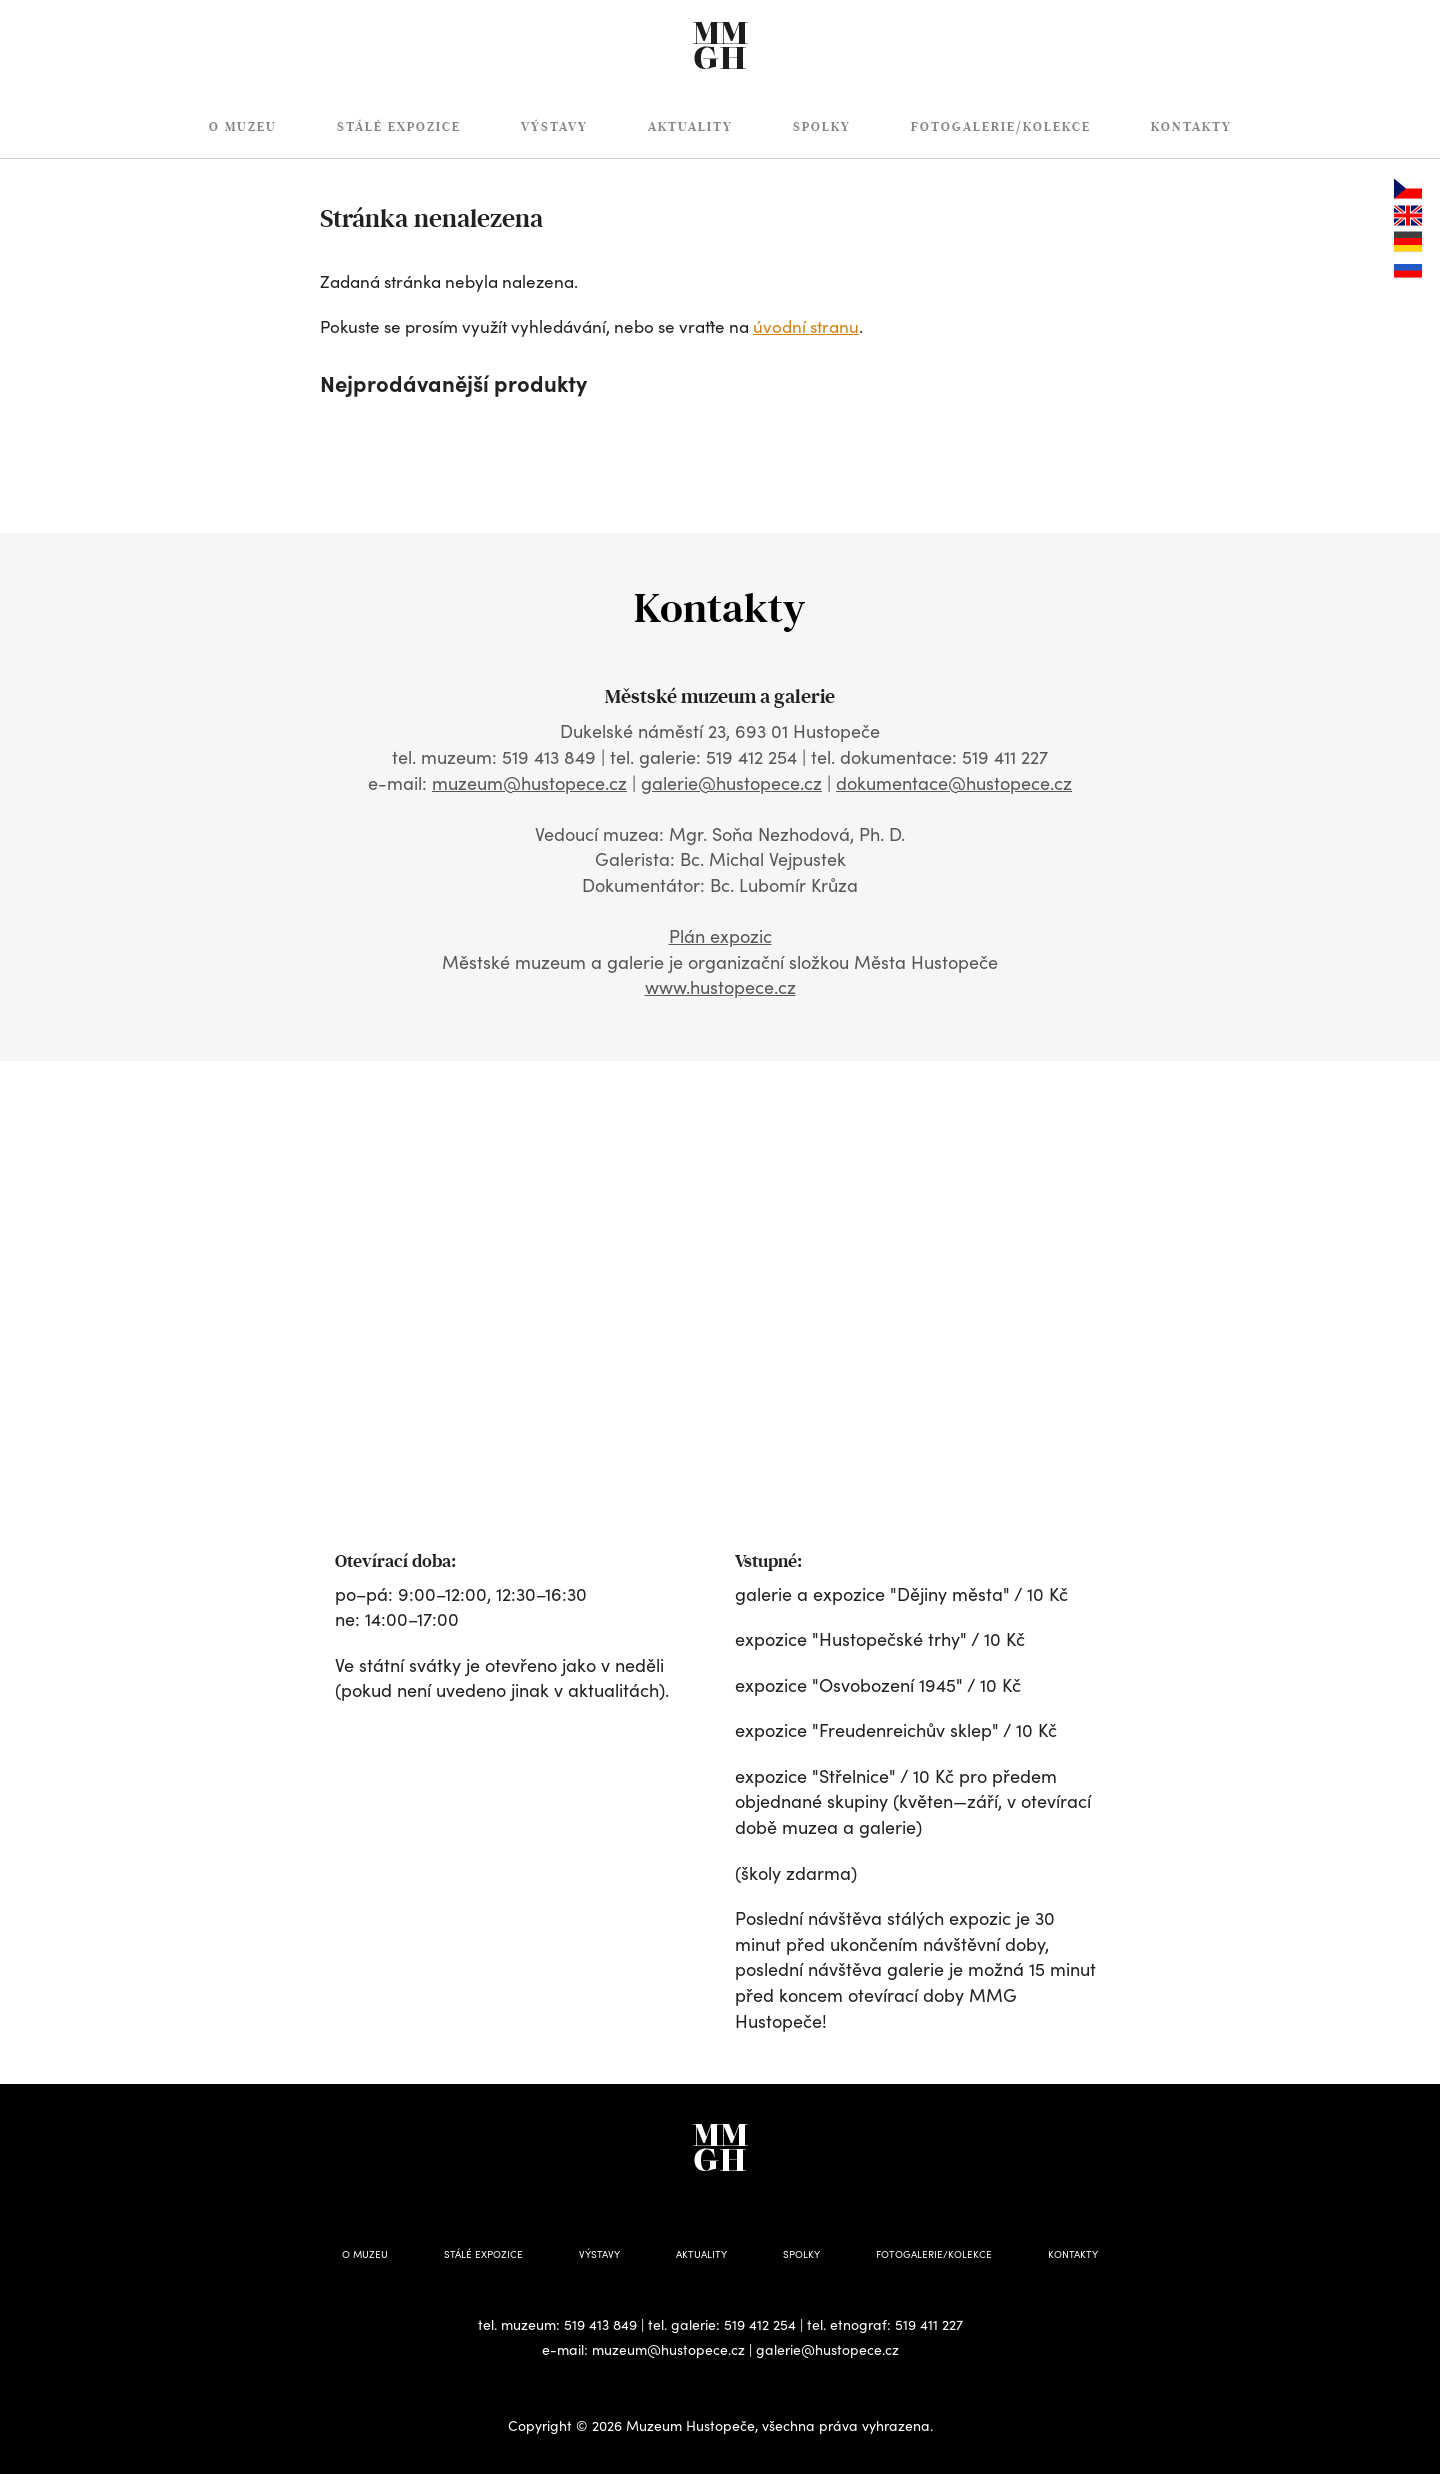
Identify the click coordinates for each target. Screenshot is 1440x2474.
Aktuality (690, 127)
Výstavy (554, 127)
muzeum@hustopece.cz (529, 783)
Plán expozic (720, 936)
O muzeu (243, 127)
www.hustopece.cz (720, 987)
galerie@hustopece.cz (731, 783)
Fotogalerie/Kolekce (1001, 127)
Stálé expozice (399, 127)
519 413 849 (600, 2324)
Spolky (822, 127)
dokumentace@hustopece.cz (954, 783)
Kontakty (1191, 127)
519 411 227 (929, 2324)
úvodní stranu (806, 326)
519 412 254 (760, 2324)
